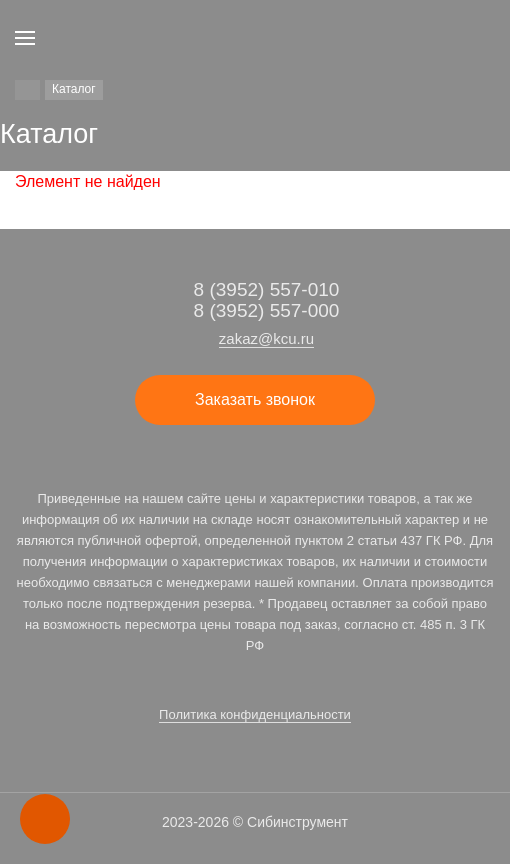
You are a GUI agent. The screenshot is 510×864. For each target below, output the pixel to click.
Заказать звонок (255, 399)
